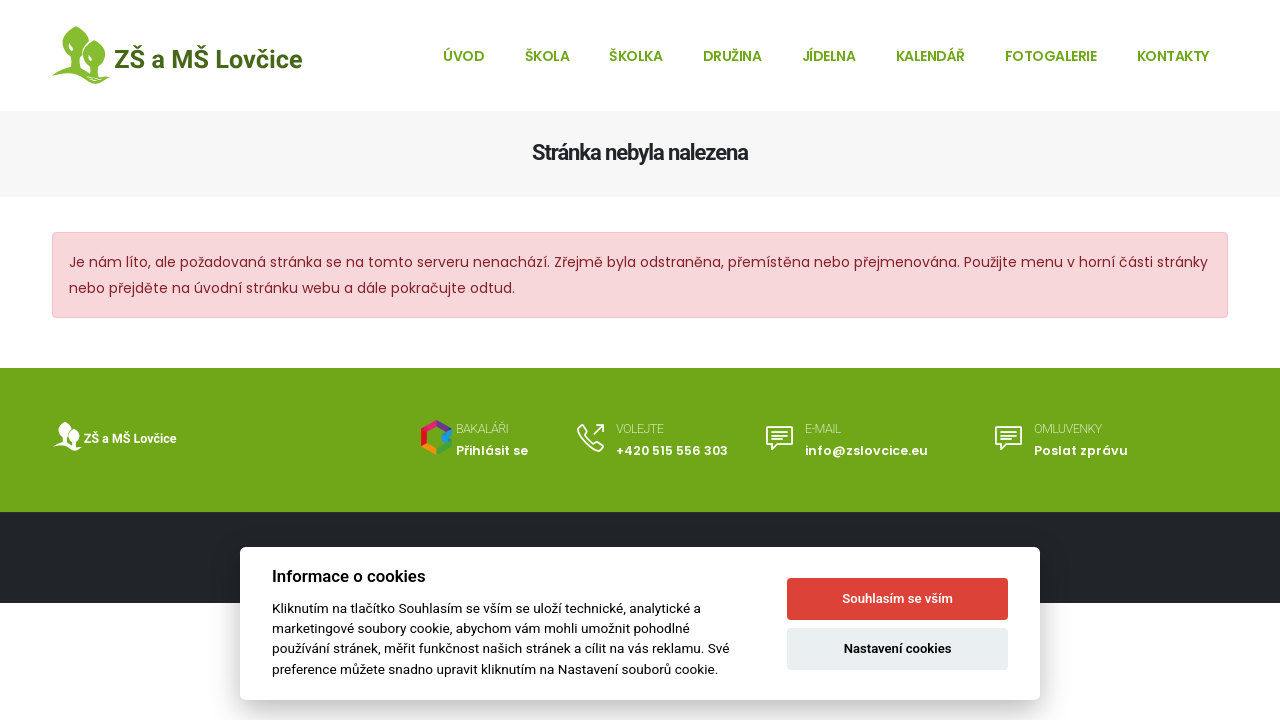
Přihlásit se (492, 450)
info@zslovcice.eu (866, 450)
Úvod (463, 56)
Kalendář (930, 56)
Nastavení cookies (898, 648)
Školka (635, 56)
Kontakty (1173, 56)
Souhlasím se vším (897, 598)
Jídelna (829, 56)
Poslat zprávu (1081, 450)
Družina (732, 56)
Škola (547, 56)
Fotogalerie (1051, 56)
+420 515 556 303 (672, 450)
